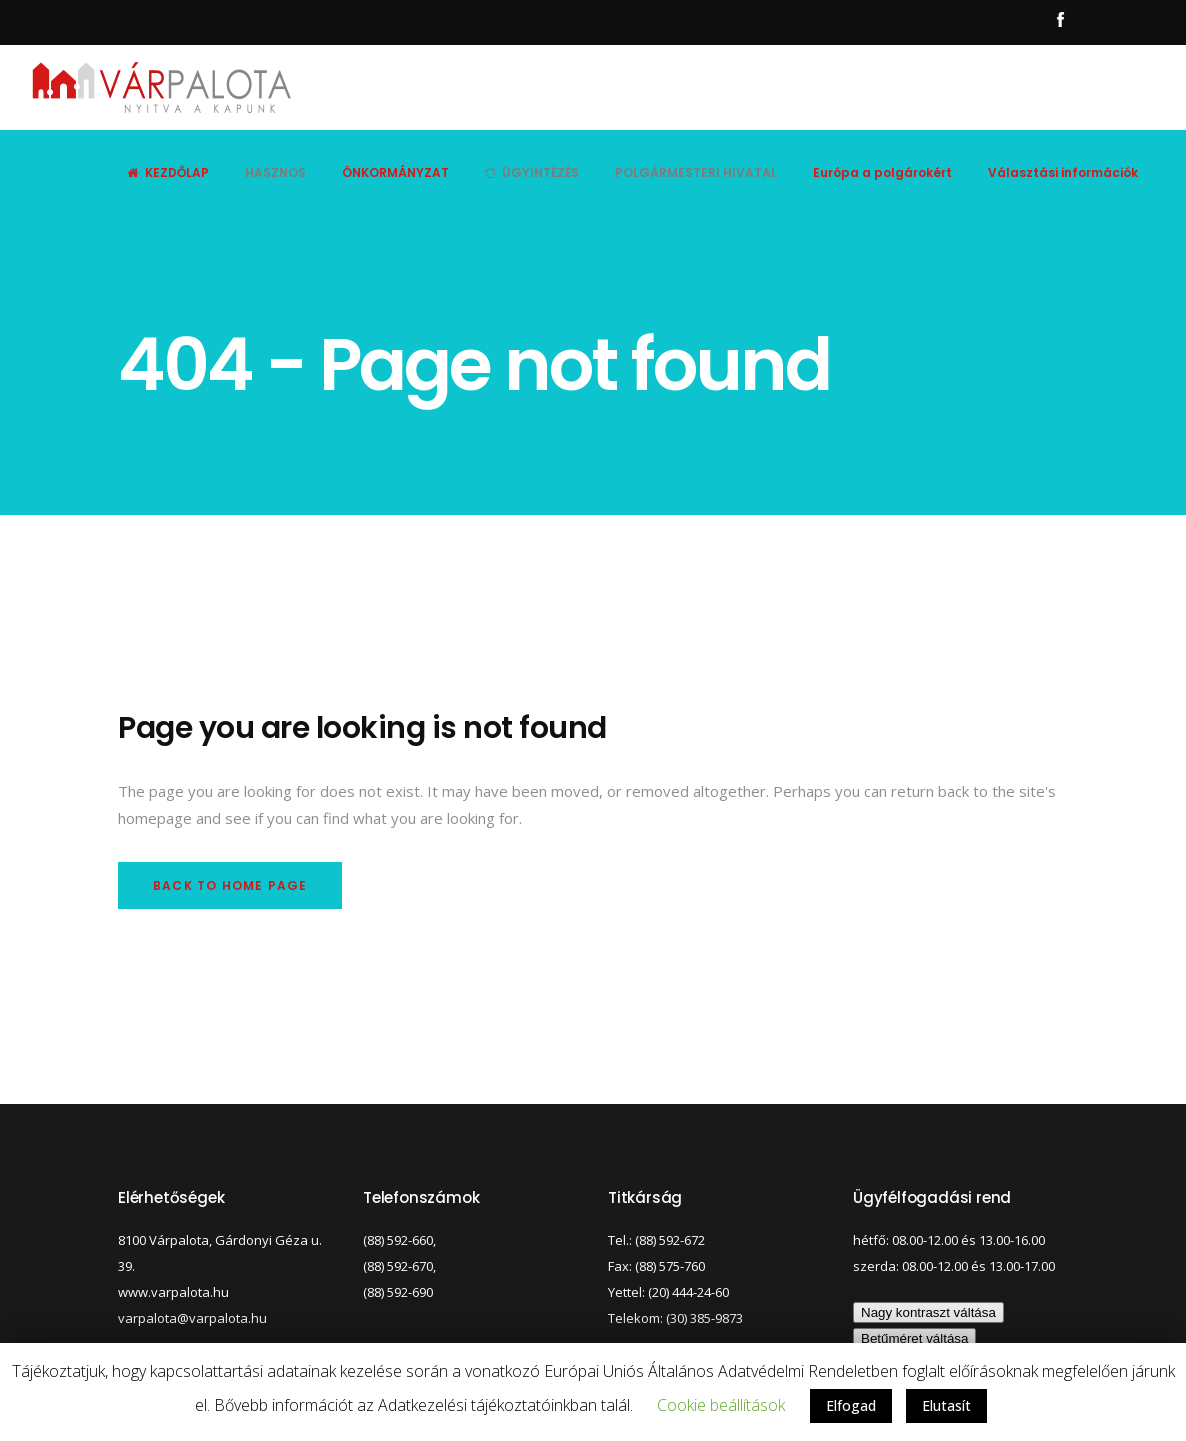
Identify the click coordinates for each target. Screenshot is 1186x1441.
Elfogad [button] (851, 1405)
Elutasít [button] (946, 1405)
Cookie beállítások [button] (721, 1405)
